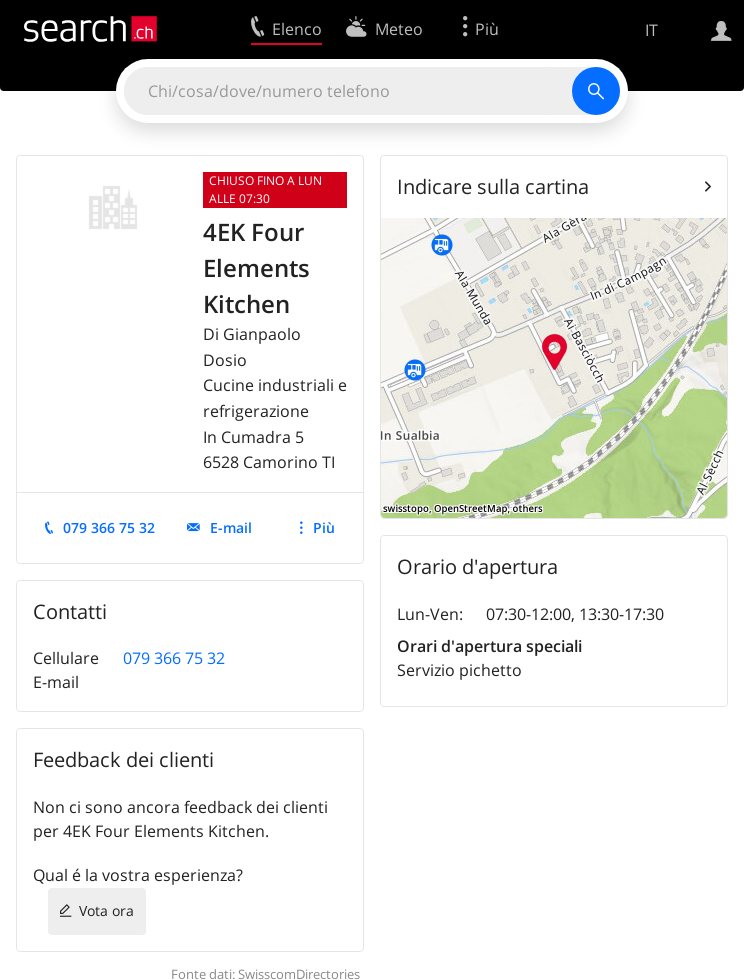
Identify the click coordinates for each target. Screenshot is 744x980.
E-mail (231, 527)
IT (651, 30)
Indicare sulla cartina (493, 186)
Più (324, 527)
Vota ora (106, 910)
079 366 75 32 (109, 527)
